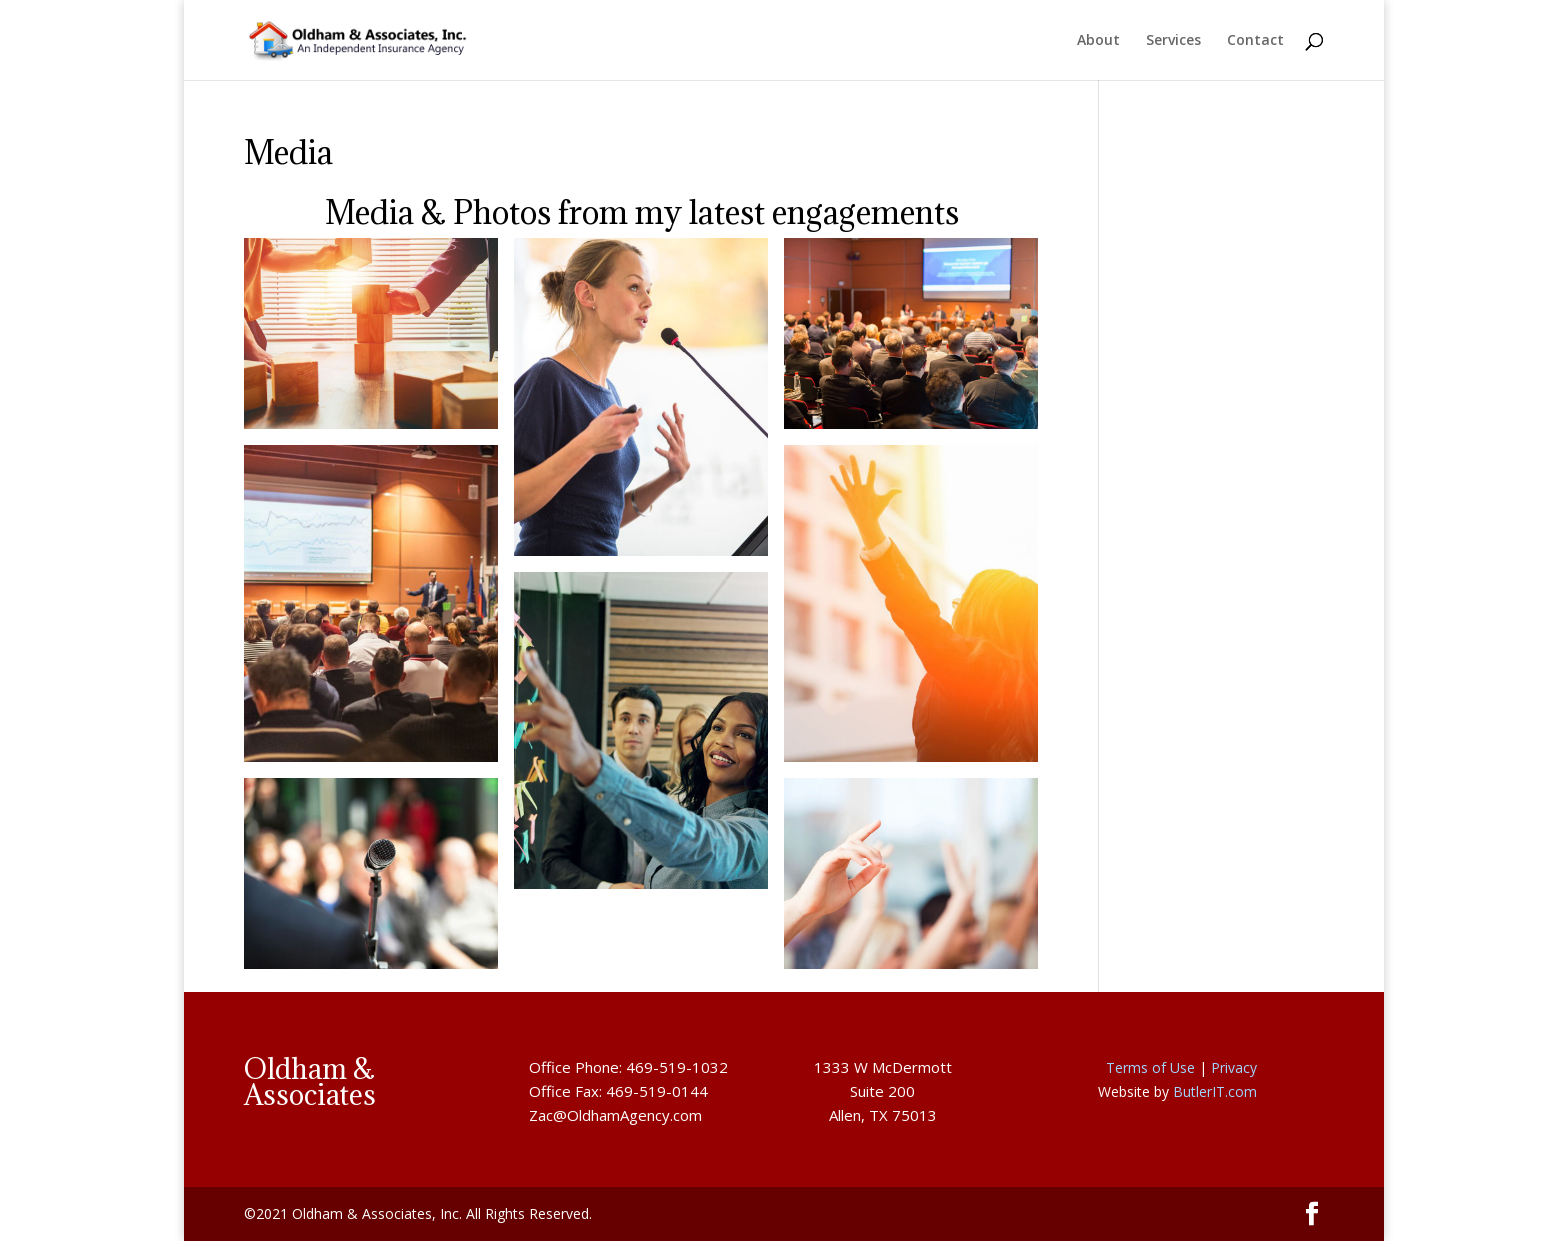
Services (1173, 41)
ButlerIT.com (1215, 1091)
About (1098, 41)
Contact (1255, 41)
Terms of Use (1150, 1067)
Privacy (1234, 1067)
